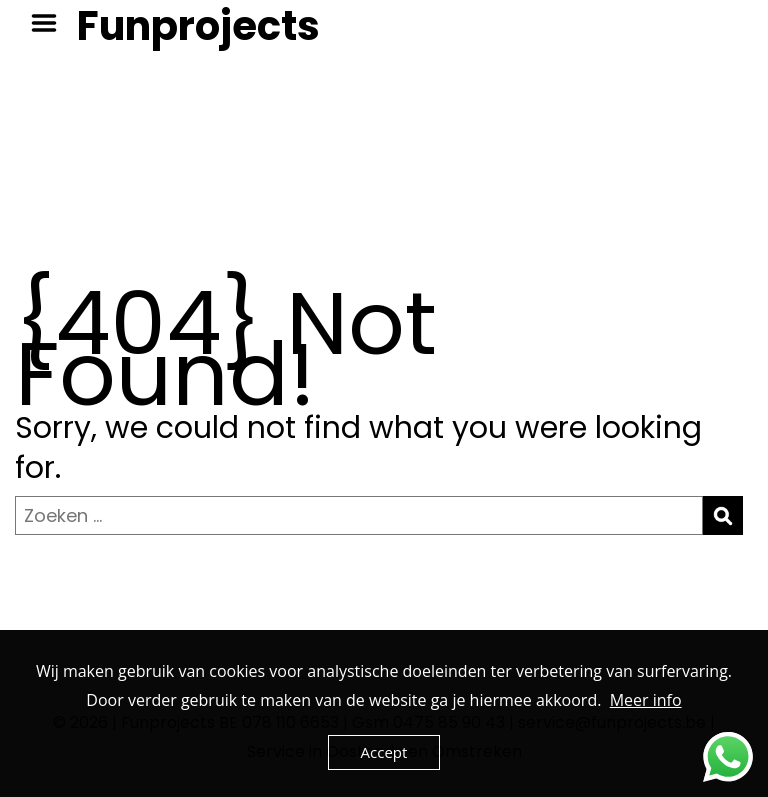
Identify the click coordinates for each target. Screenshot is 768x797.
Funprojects (198, 26)
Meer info (646, 700)
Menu (51, 23)
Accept (384, 752)
